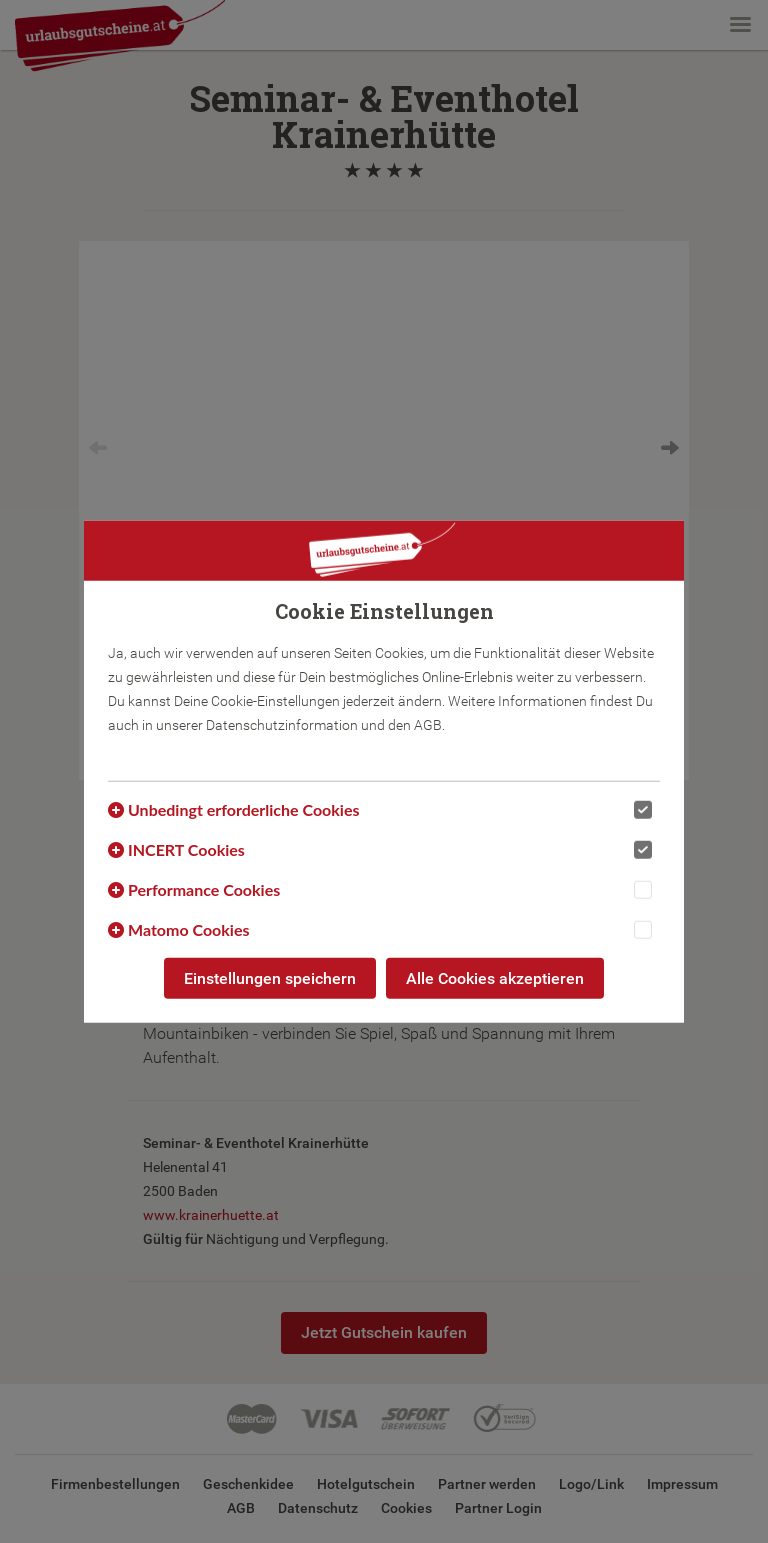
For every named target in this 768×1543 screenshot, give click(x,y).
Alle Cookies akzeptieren (495, 977)
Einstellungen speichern (270, 977)
